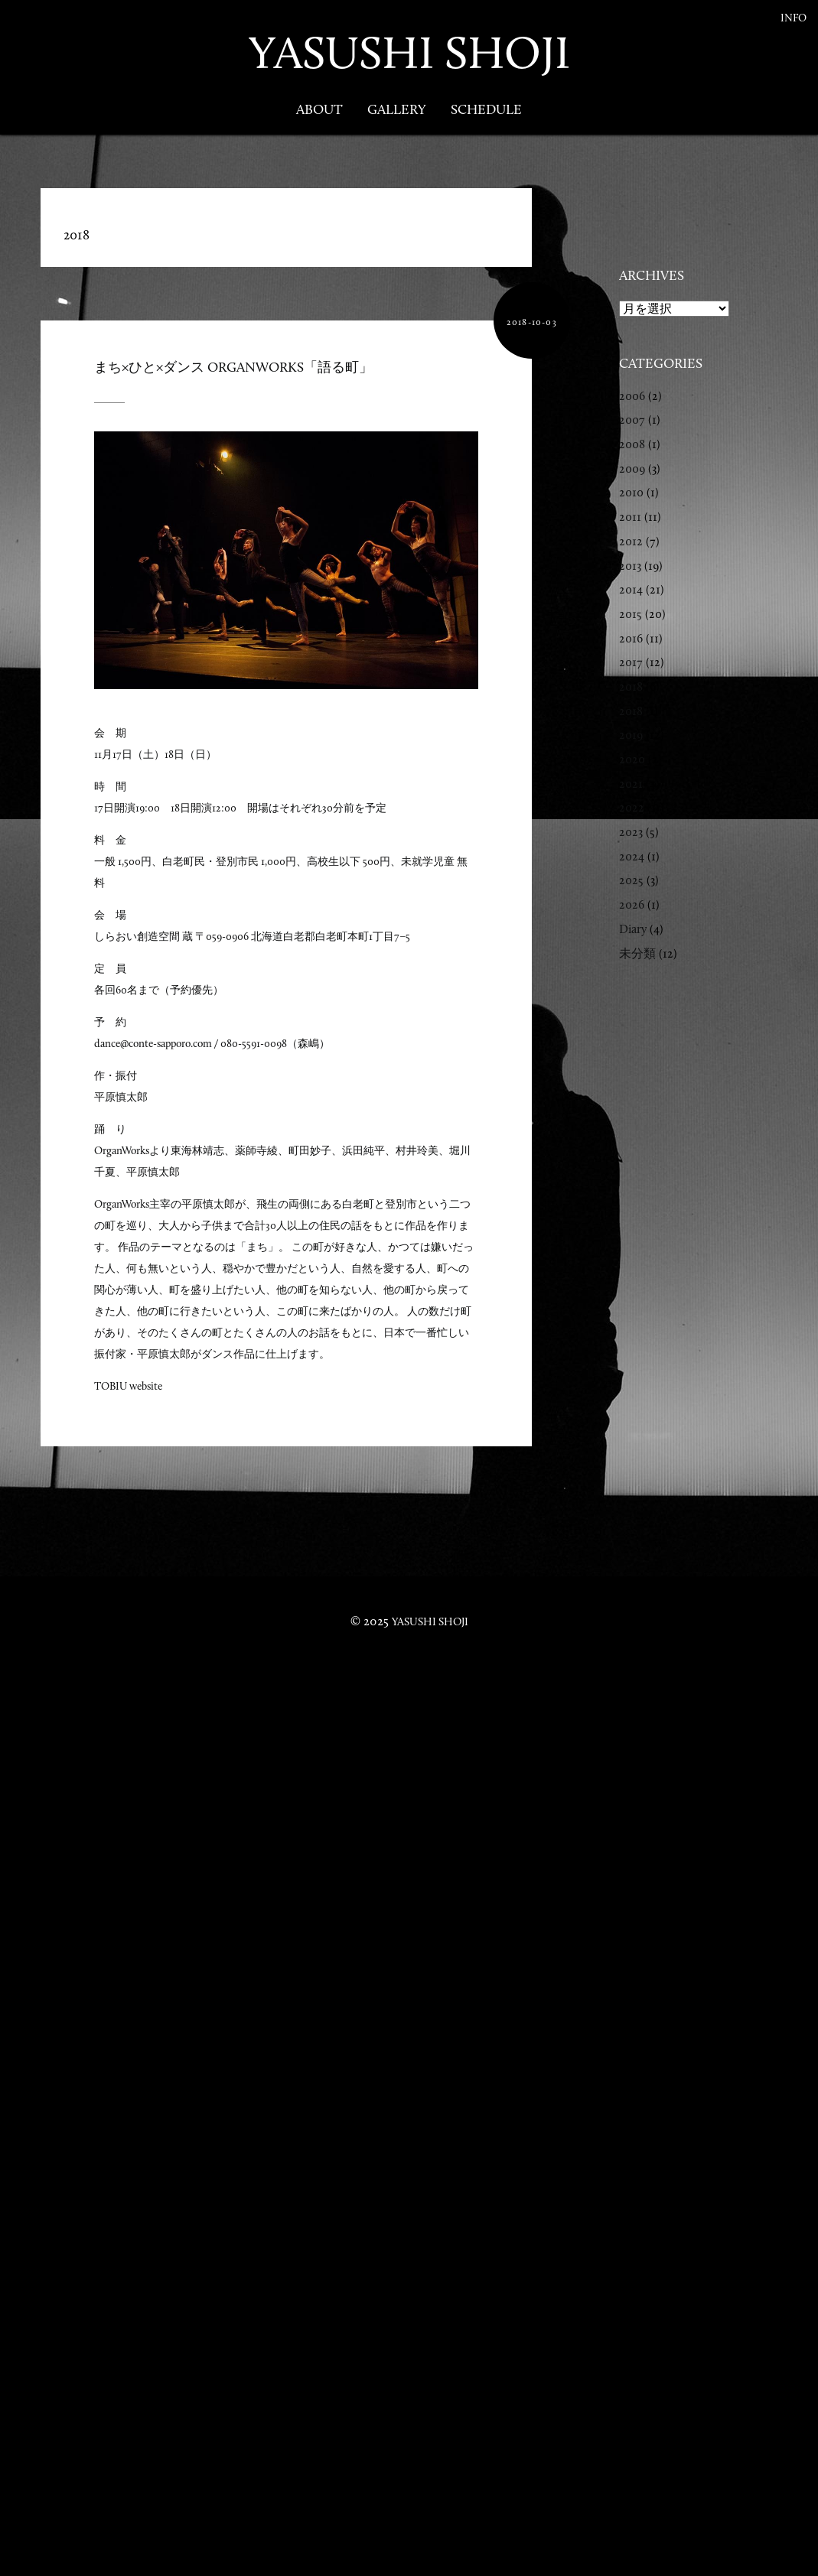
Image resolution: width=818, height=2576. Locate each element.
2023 (631, 832)
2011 (630, 516)
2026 (631, 904)
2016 (631, 638)
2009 (632, 468)
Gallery (396, 109)
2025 (631, 880)
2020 (632, 759)
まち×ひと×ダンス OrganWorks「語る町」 (233, 367)
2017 (631, 662)
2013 (630, 565)
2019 (631, 734)
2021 (631, 783)
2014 (631, 589)
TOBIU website (128, 1386)
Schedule (486, 109)
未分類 (637, 953)
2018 (631, 686)
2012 (631, 541)
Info (794, 17)
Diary (633, 929)
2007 (632, 419)
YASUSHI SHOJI (409, 52)
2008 (632, 444)
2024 (631, 856)
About (319, 109)
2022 (631, 807)
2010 (631, 492)
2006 (632, 396)
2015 (630, 614)
